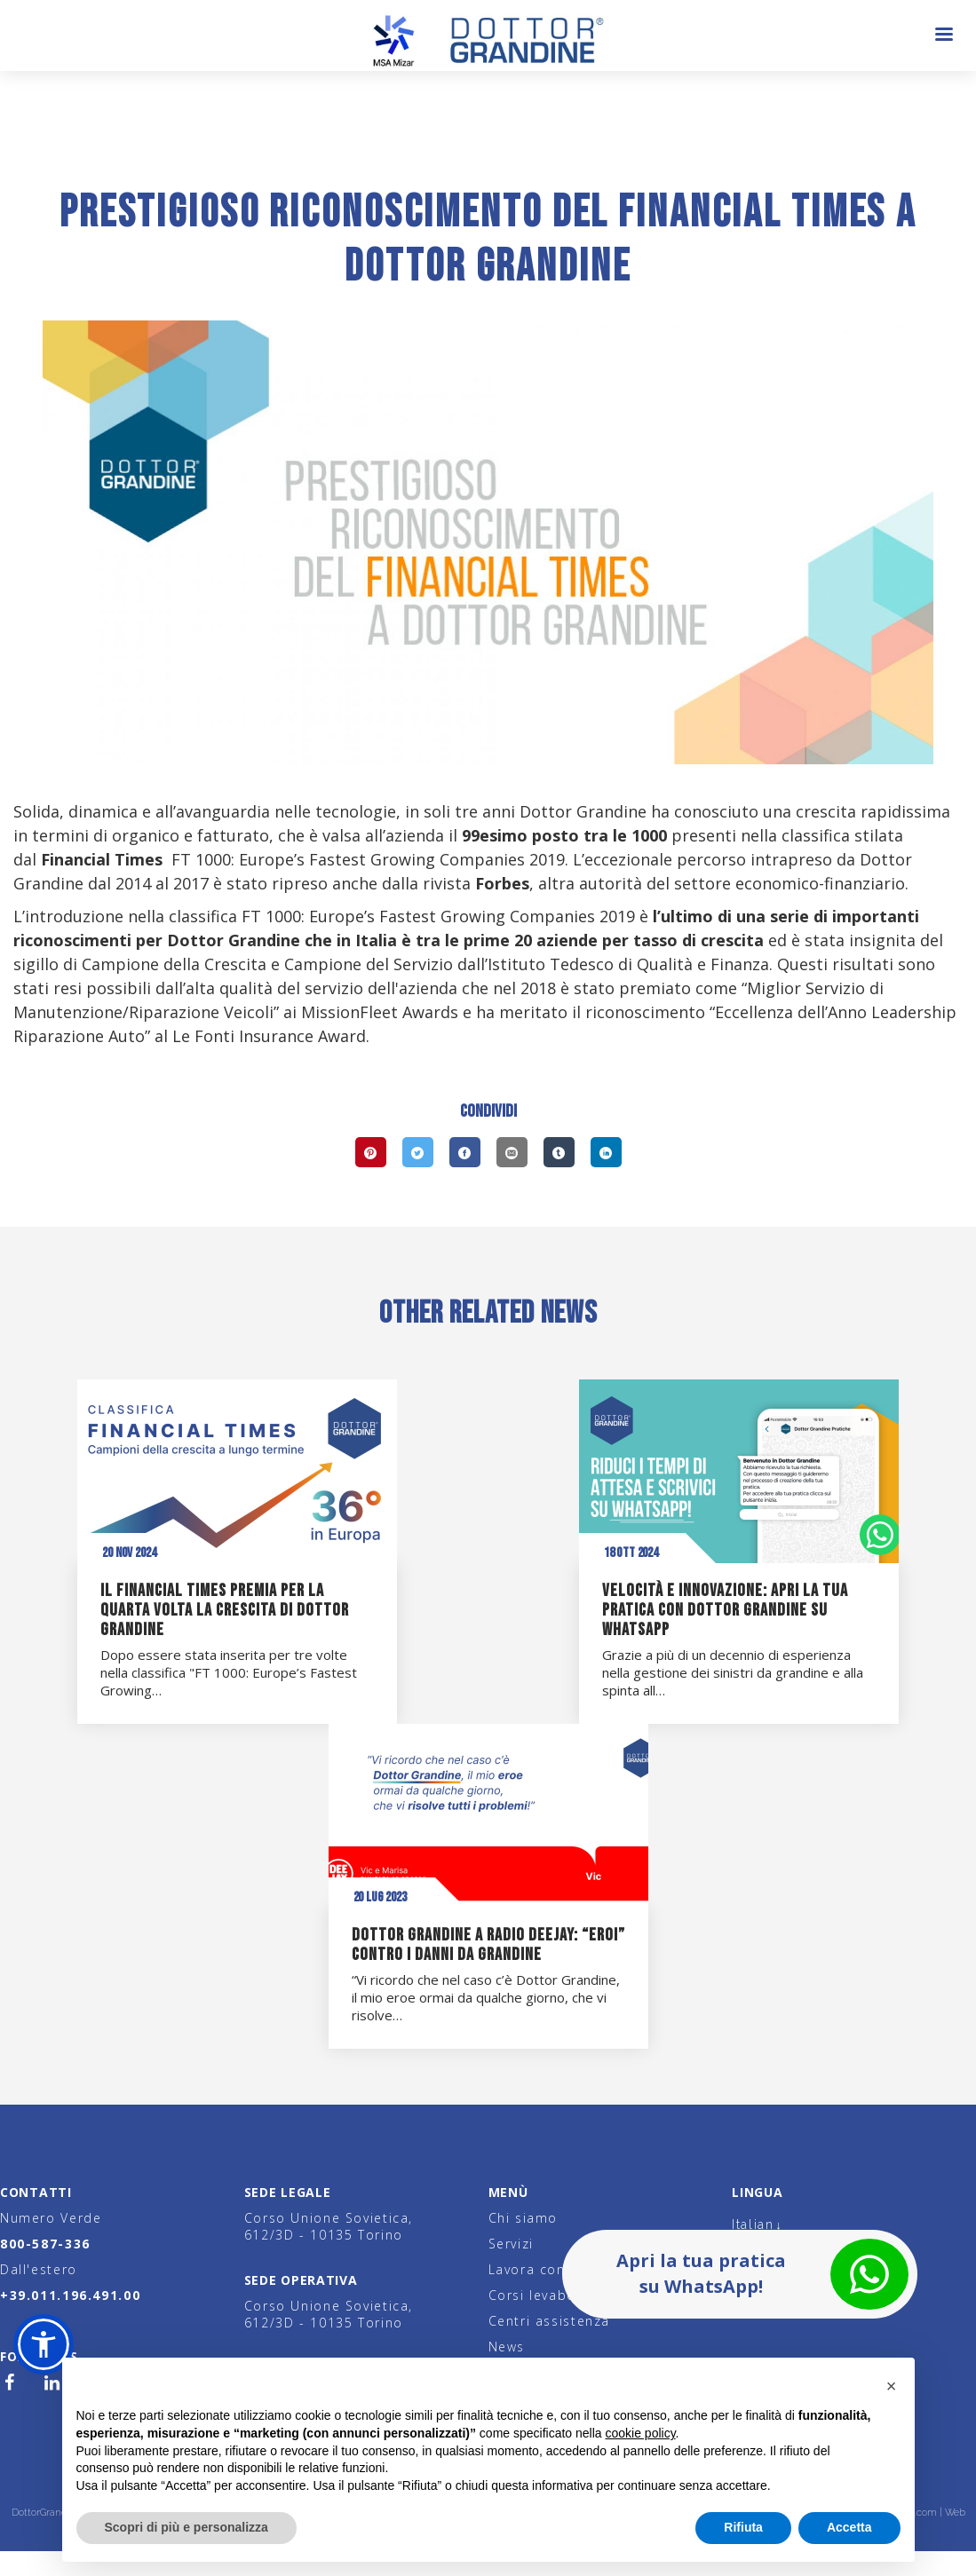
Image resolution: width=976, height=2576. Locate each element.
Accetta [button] (849, 2527)
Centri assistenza (549, 2320)
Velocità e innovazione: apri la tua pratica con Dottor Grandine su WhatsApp (725, 1610)
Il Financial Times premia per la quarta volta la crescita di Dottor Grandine (224, 1610)
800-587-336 (45, 2243)
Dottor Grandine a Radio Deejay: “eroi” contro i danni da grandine (488, 1944)
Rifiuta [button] (743, 2527)
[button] (43, 2344)
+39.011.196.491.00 (70, 2295)
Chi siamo (523, 2217)
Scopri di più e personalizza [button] (186, 2527)
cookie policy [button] (640, 2433)
